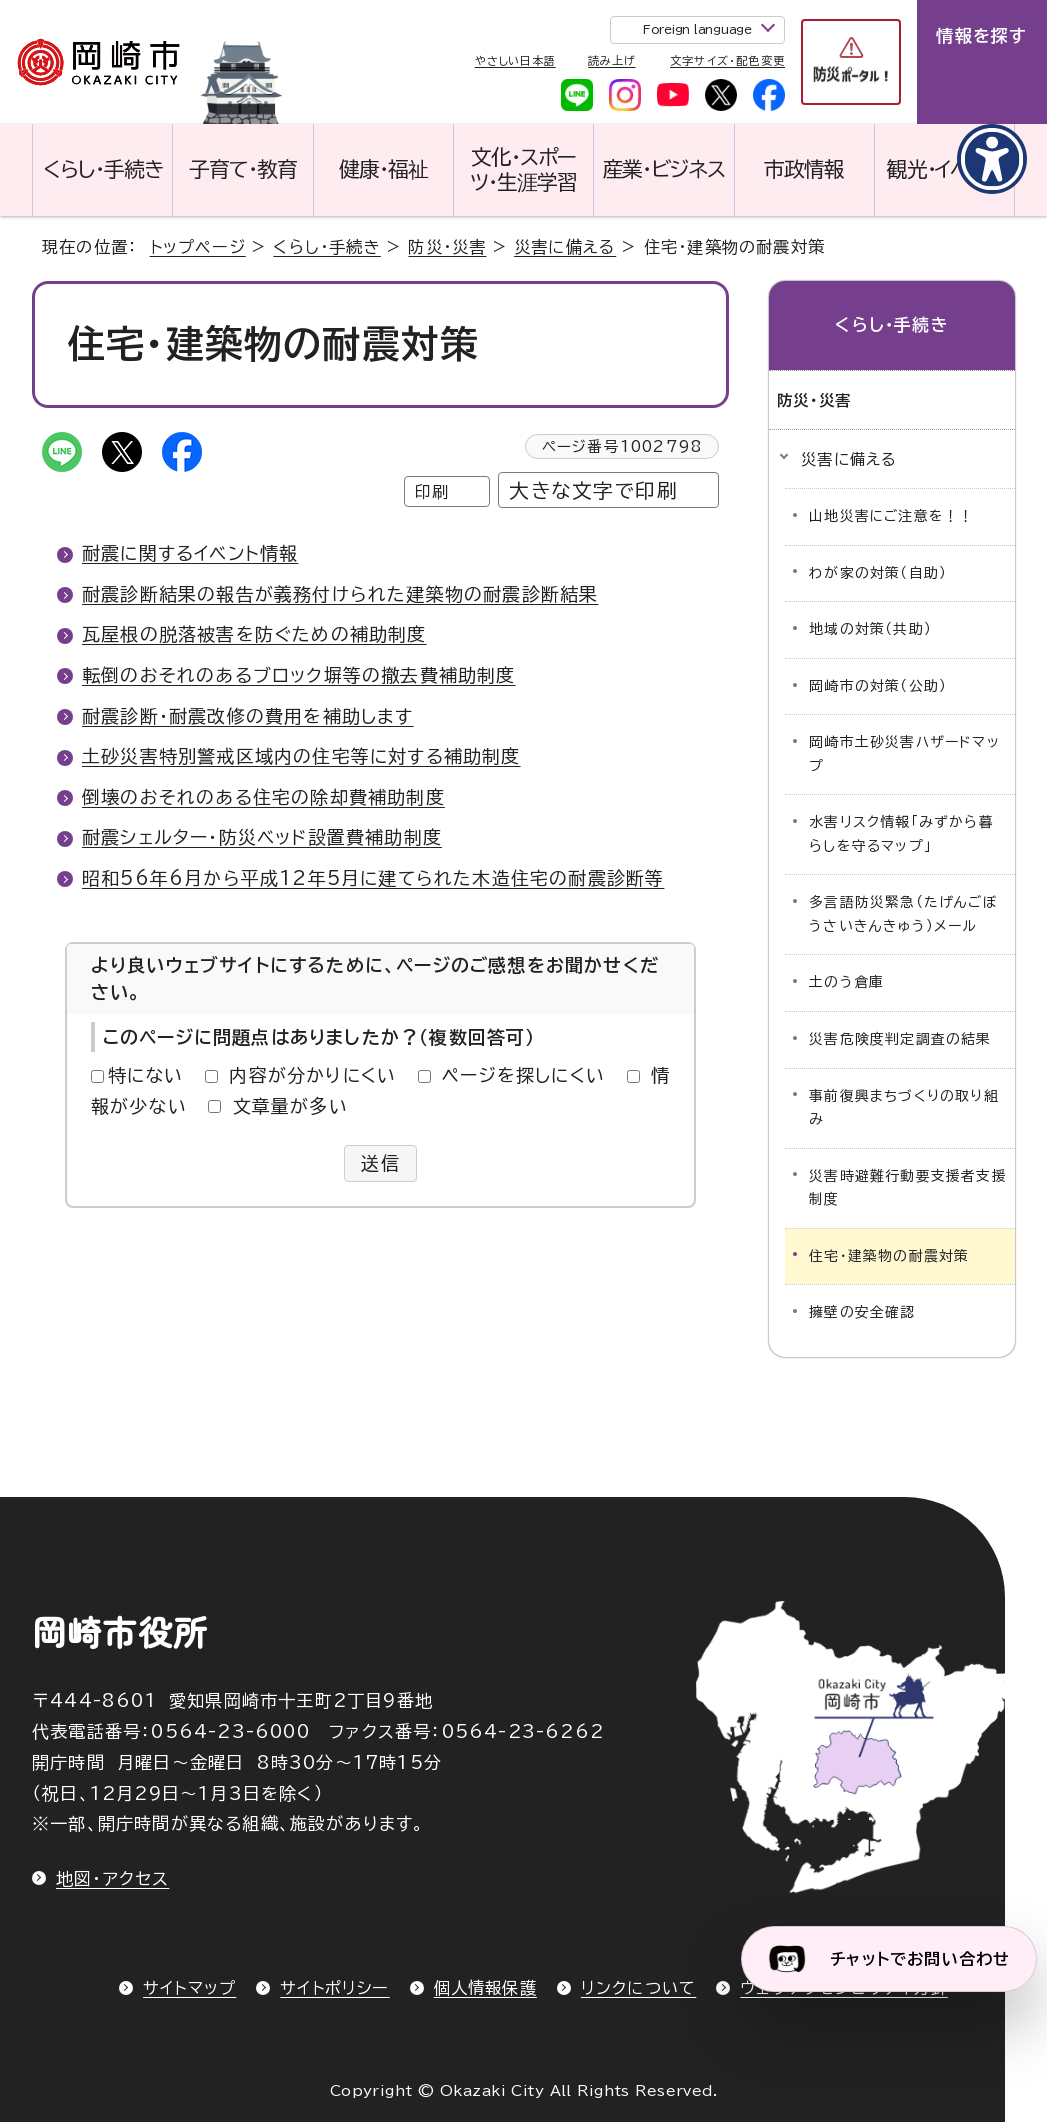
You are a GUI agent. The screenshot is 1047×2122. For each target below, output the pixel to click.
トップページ (198, 247)
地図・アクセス (112, 1878)
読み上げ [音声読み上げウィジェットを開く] (611, 60)
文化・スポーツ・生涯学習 (523, 169)
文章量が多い (290, 1106)
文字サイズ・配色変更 (727, 60)
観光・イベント (945, 169)
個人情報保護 (485, 1988)
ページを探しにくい (523, 1075)
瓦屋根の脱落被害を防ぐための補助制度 (254, 634)
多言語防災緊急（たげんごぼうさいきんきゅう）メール (903, 914)
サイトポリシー (334, 1988)
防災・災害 (447, 247)
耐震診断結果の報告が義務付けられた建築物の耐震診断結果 (340, 594)
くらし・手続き (103, 169)
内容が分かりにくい (312, 1075)
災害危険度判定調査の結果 (900, 1039)
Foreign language (697, 29)
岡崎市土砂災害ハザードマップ (904, 754)
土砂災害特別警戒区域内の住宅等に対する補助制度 (301, 756)
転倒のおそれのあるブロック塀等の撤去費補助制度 (299, 675)
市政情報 (804, 169)
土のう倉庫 (846, 982)
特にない (146, 1075)
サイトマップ (189, 1988)
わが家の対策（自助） (878, 573)
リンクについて (638, 1988)
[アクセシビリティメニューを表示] (992, 159)
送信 (380, 1163)
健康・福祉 (383, 169)
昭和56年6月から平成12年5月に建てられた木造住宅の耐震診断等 (373, 878)
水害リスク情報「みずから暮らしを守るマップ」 (901, 834)
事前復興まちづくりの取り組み (904, 1108)
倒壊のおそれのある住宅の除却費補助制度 (263, 797)
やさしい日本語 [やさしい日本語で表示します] (515, 60)
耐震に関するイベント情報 (190, 553)
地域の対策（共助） (870, 629)
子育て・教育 (243, 169)
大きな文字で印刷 (593, 490)
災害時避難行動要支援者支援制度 (908, 1188)
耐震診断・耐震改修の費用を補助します (248, 716)
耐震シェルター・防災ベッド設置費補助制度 (262, 837)
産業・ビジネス (664, 169)
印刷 (432, 492)
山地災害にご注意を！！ (891, 516)
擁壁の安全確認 (862, 1312)
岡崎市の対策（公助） (878, 686)
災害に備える (565, 247)
